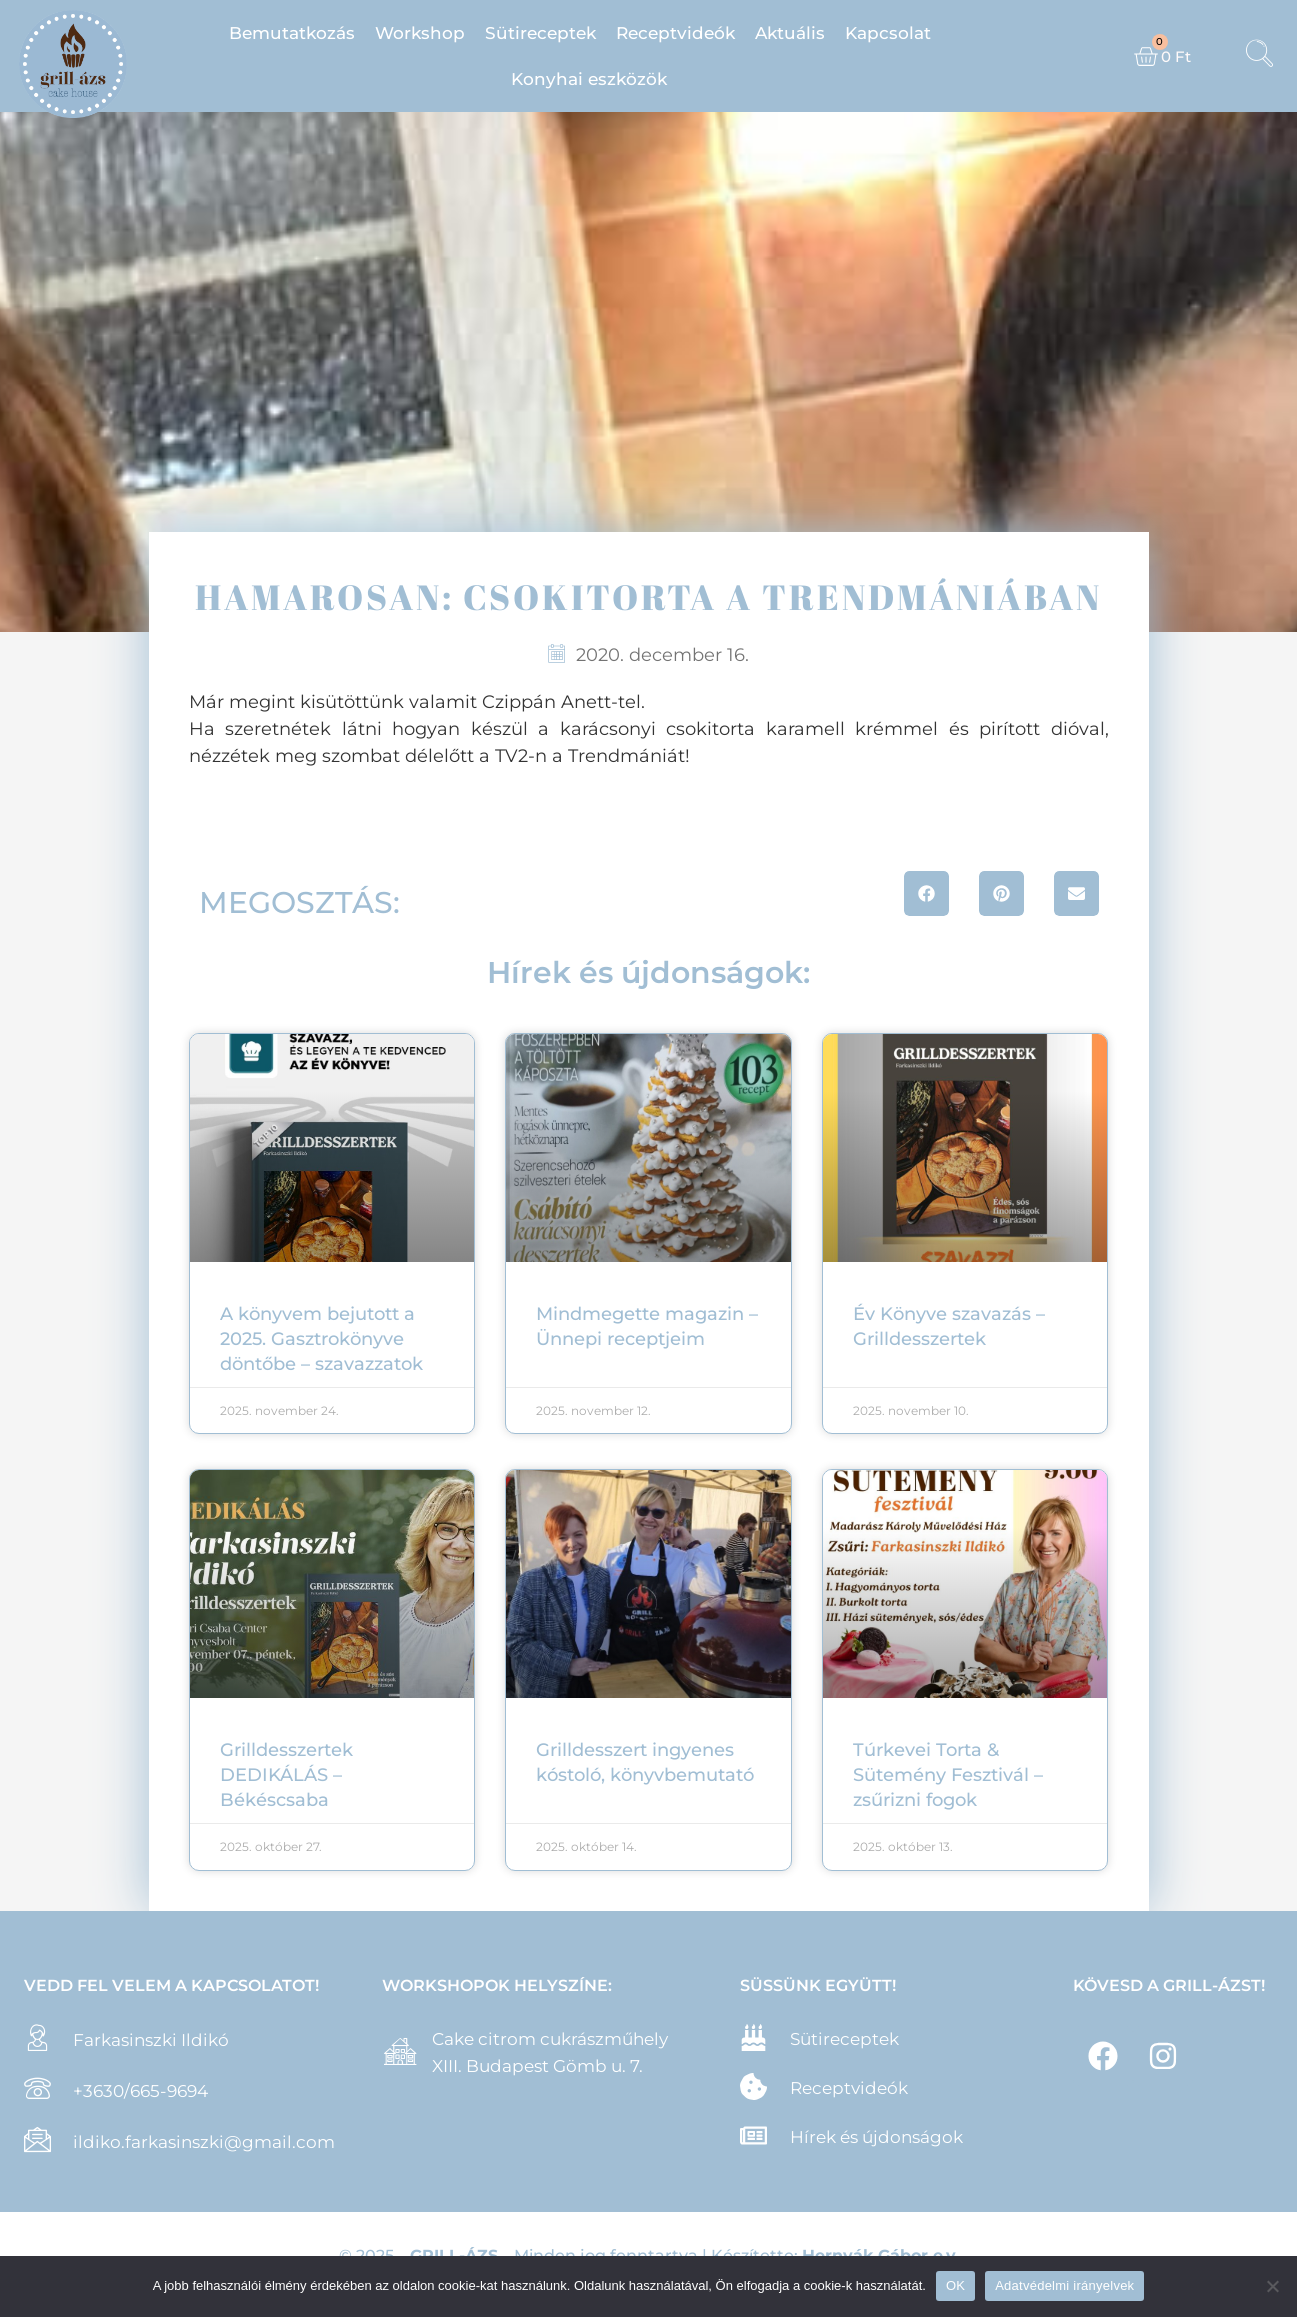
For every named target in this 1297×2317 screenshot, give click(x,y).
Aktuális (790, 33)
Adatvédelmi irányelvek (1064, 2285)
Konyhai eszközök (589, 79)
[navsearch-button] (1260, 56)
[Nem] (1272, 2286)
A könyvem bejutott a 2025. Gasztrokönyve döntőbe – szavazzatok (321, 1339)
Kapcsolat (888, 33)
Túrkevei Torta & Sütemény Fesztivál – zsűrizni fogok (948, 1775)
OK (955, 2285)
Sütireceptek (540, 33)
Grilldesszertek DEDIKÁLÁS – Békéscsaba (286, 1775)
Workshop (420, 33)
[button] (926, 893)
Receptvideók (675, 33)
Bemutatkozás (292, 33)
